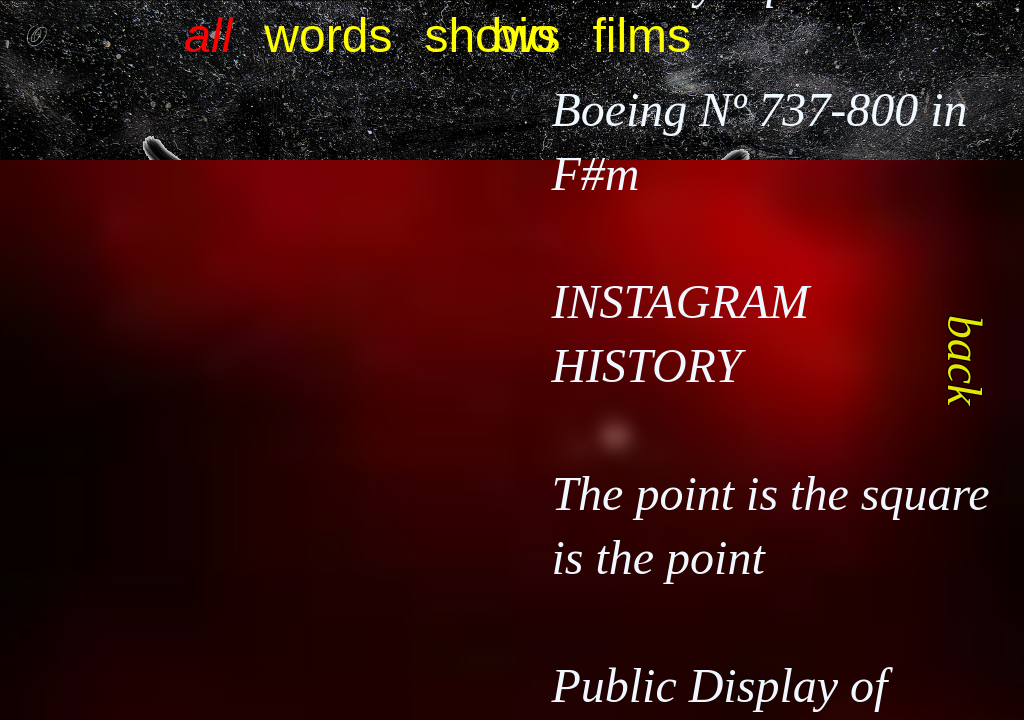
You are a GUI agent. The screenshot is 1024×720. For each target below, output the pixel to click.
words (328, 35)
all (208, 35)
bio (524, 35)
